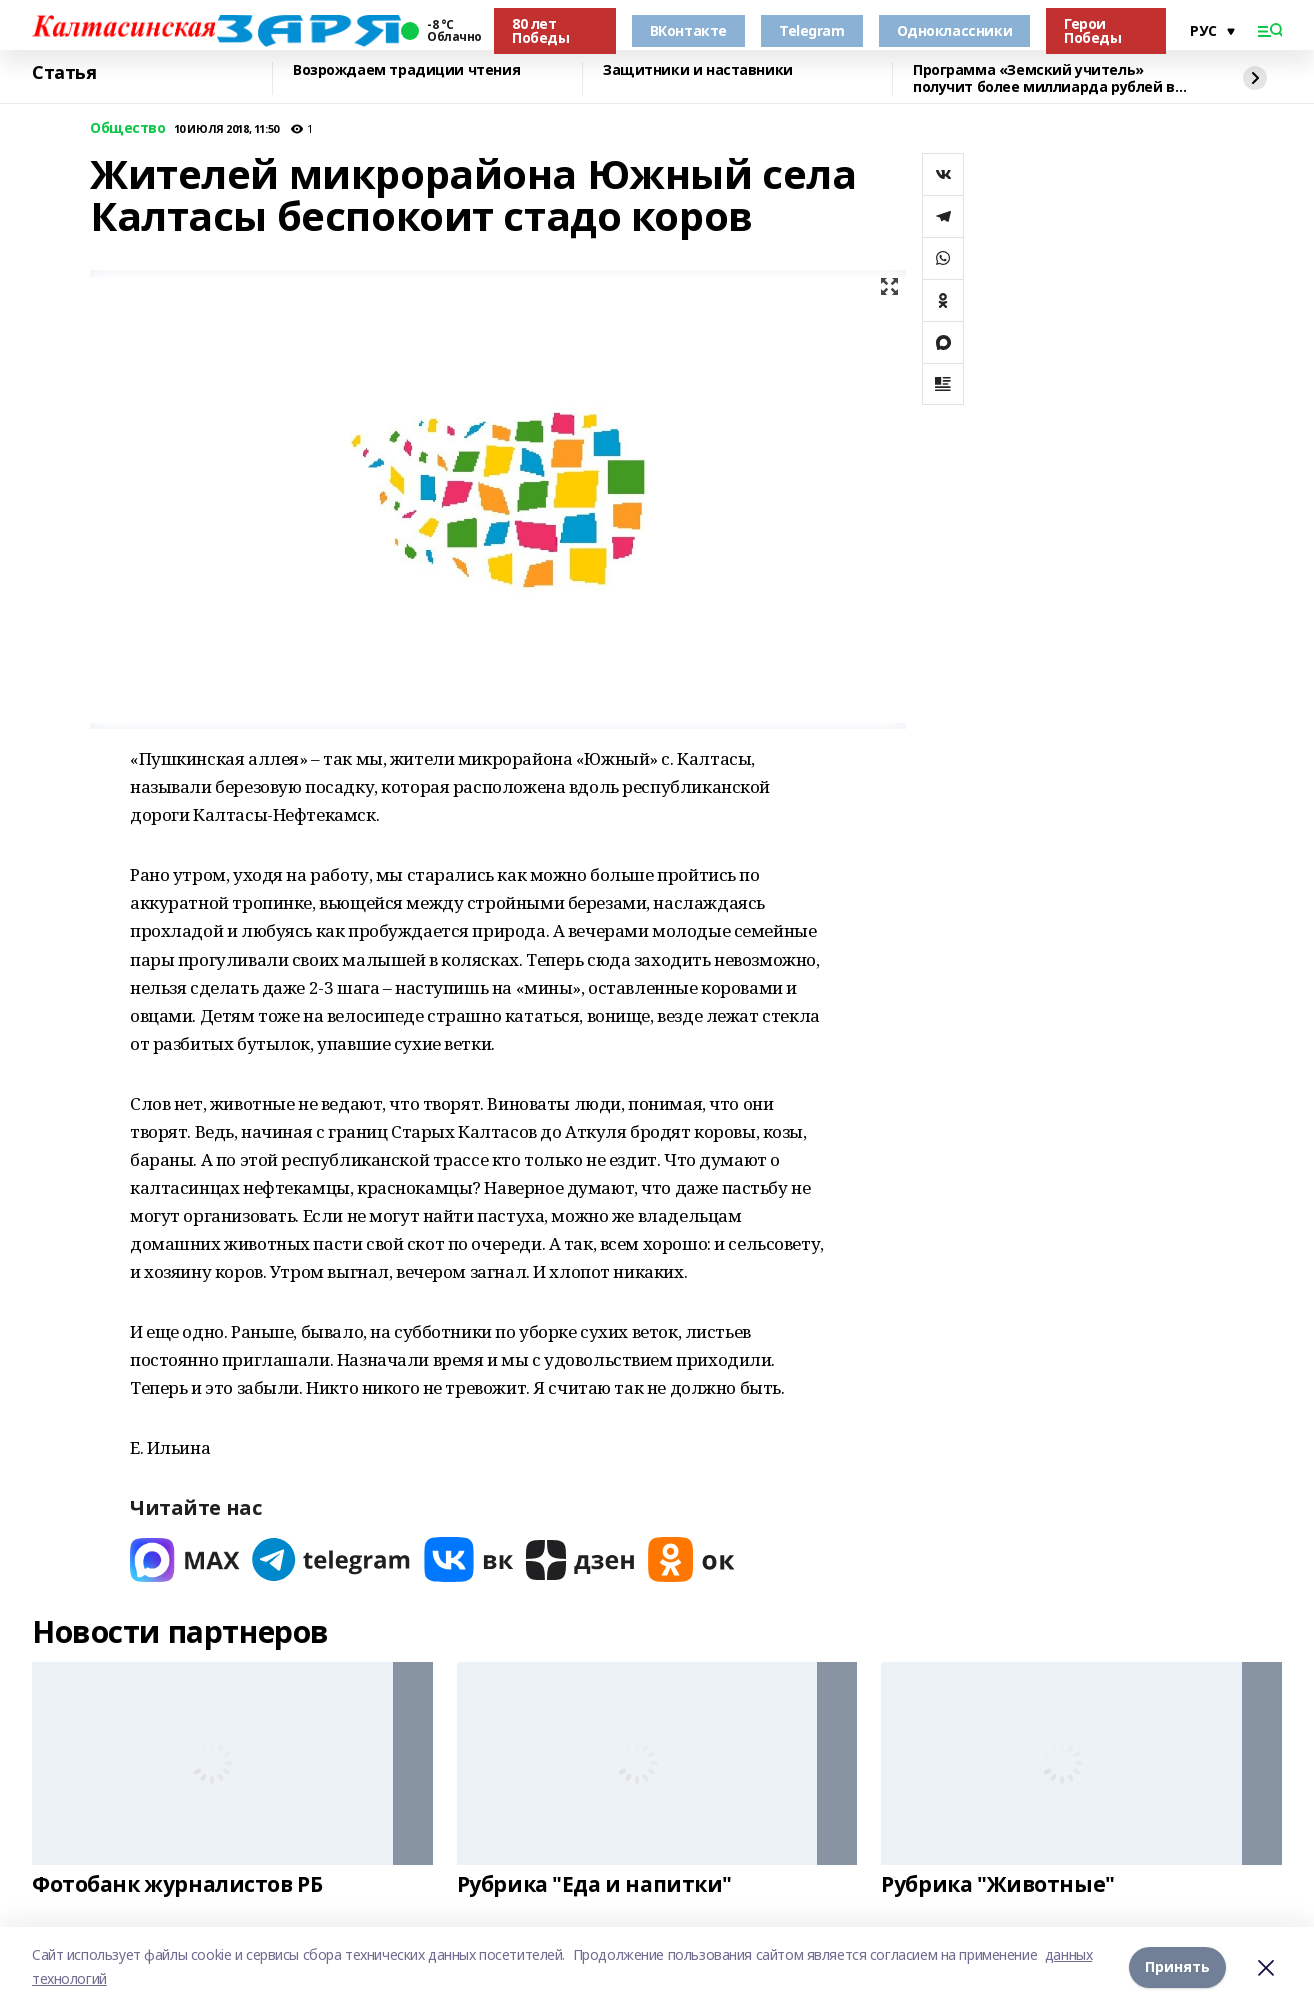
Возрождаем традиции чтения (406, 70)
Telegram (812, 30)
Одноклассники (955, 30)
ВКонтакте (688, 30)
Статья (64, 73)
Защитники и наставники (698, 70)
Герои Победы (1092, 30)
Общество (128, 128)
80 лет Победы (540, 30)
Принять (1177, 1966)
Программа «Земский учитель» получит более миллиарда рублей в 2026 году (1044, 78)
